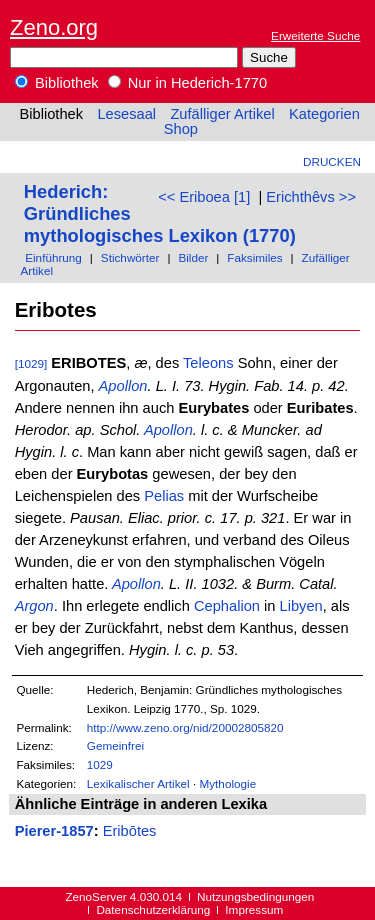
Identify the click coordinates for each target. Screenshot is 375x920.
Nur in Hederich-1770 (187, 83)
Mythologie (227, 783)
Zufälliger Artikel (222, 114)
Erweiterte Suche (315, 35)
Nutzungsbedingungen (255, 896)
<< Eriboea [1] (204, 197)
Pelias (164, 496)
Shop (181, 129)
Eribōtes (130, 831)
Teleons (208, 363)
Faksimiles (254, 257)
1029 (100, 764)
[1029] (31, 363)
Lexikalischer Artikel (138, 783)
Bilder (193, 257)
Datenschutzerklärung (153, 909)
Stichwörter (130, 257)
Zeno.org (54, 27)
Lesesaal (126, 114)
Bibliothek (57, 83)
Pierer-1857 (54, 831)
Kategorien (324, 114)
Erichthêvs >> (311, 197)
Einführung (53, 257)
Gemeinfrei (115, 745)
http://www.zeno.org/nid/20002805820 (185, 727)
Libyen (301, 606)
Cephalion (227, 606)
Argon (34, 606)
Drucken (332, 161)
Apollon (123, 386)
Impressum (254, 909)
